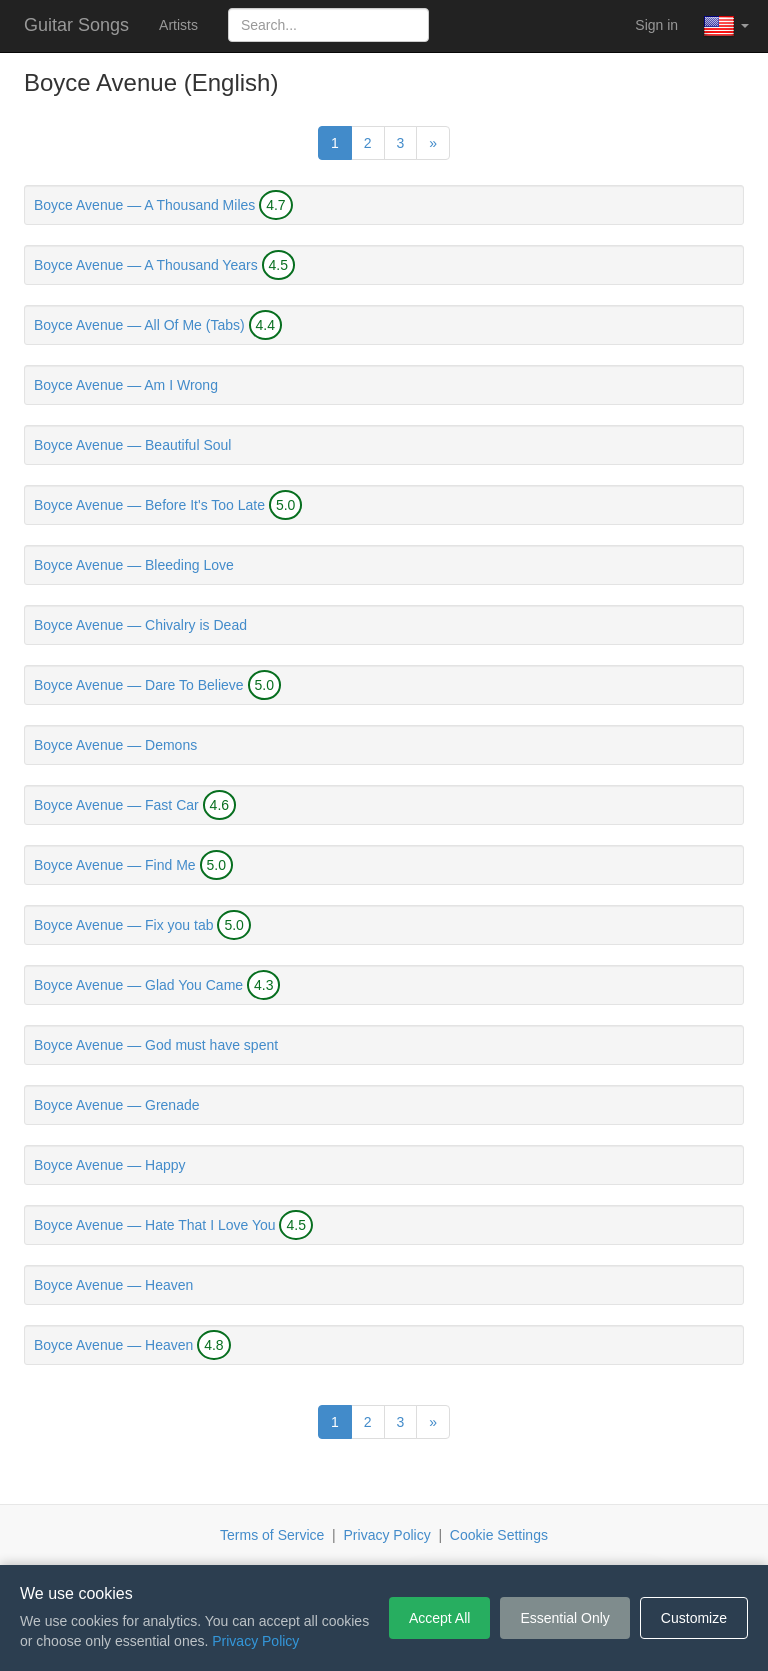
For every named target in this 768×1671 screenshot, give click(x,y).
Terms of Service (272, 1535)
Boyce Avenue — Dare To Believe (139, 685)
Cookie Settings (499, 1535)
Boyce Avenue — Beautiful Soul (132, 445)
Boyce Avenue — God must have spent (156, 1045)
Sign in (656, 25)
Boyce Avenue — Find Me (115, 865)
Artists (178, 25)
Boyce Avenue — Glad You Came (138, 985)
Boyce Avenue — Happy (110, 1165)
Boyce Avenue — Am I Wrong (126, 385)
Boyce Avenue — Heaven (113, 1285)
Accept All (439, 1618)
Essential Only (564, 1618)
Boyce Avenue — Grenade (117, 1105)
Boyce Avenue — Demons (115, 745)
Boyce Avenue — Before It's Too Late (149, 505)
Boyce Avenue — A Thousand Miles (144, 205)
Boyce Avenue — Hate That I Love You (155, 1225)
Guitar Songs (76, 25)
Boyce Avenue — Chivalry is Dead (140, 625)
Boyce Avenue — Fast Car (116, 805)
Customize (694, 1618)
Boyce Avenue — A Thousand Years (146, 265)
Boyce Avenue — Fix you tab (124, 925)
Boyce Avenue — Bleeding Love (134, 565)
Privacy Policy (387, 1535)
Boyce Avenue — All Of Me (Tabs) (139, 325)
